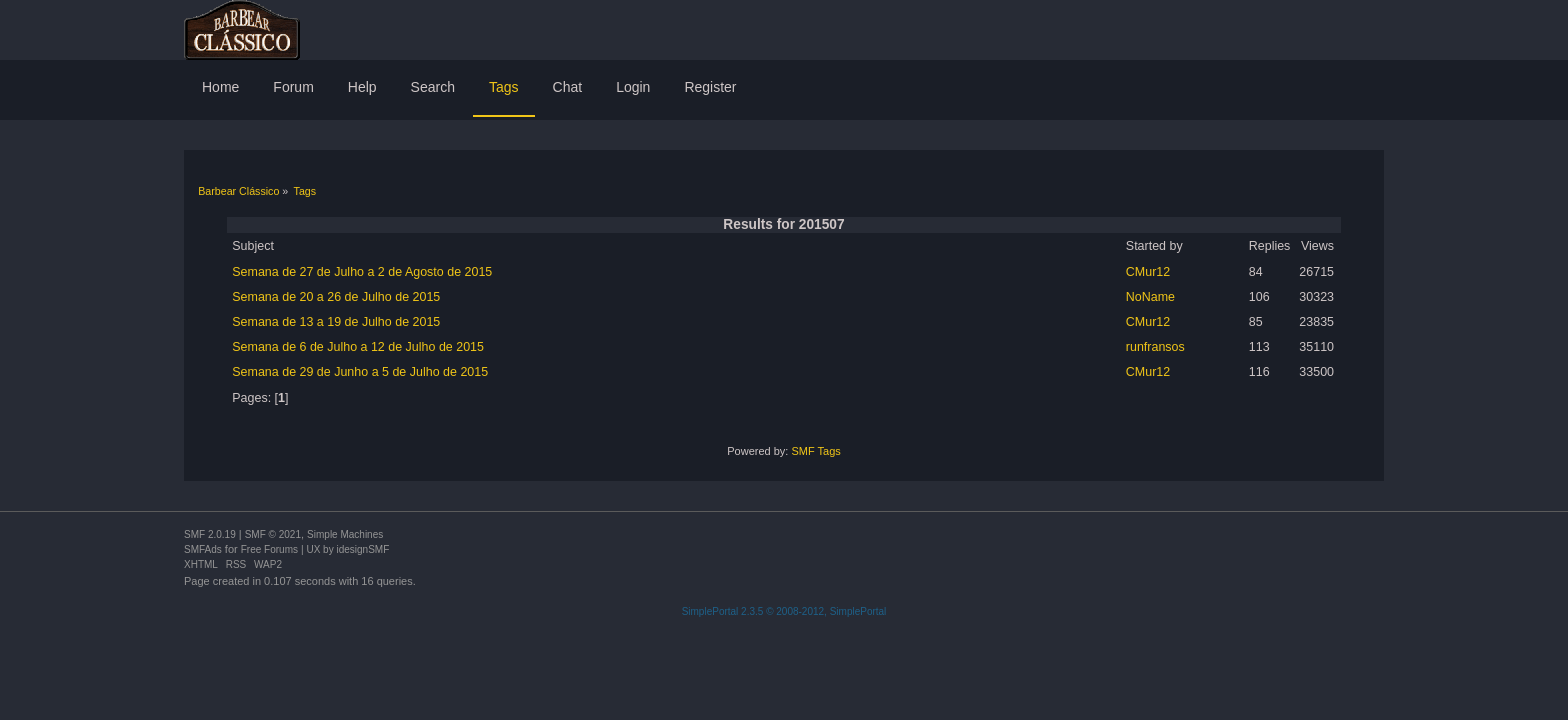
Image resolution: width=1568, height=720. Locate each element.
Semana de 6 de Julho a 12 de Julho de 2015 (358, 347)
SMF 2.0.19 (210, 534)
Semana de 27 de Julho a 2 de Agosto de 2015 (362, 272)
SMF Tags (815, 451)
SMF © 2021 (273, 534)
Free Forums (269, 549)
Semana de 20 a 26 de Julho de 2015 (336, 297)
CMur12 (1148, 272)
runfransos (1155, 347)
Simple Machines (345, 534)
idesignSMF (362, 549)
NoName (1150, 297)
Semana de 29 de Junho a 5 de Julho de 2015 (360, 372)
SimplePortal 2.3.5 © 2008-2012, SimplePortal (784, 611)
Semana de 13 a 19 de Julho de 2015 (336, 322)
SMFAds (203, 549)
